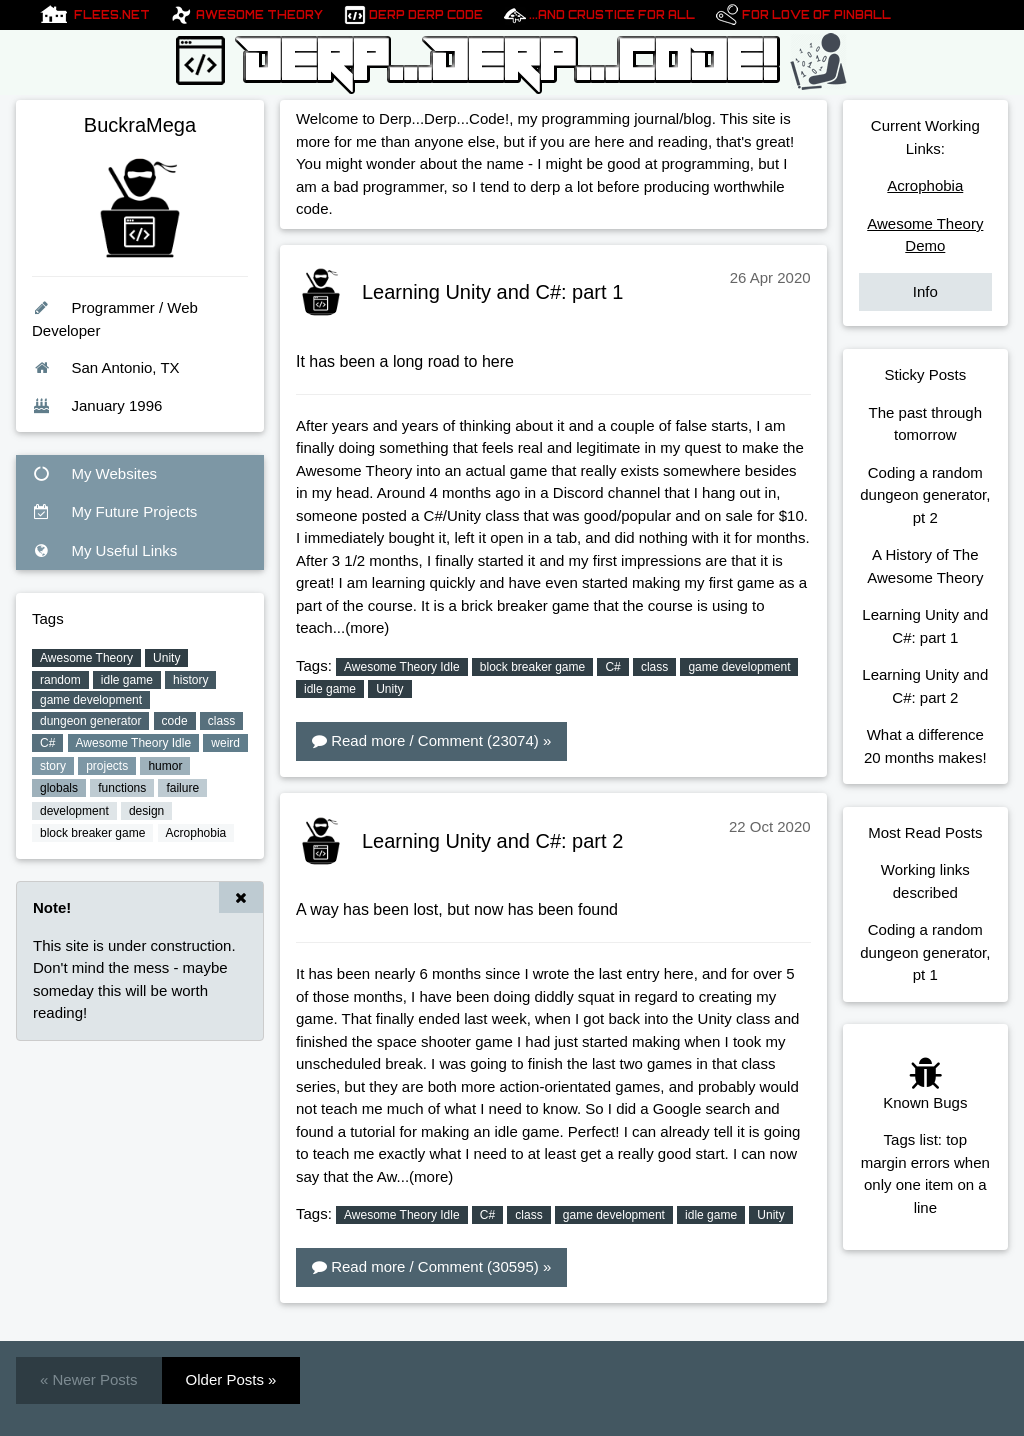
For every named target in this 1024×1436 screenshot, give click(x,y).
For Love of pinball (816, 15)
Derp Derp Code (426, 15)
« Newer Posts (89, 1379)
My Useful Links (104, 550)
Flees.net (112, 15)
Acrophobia (925, 185)
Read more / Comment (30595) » (431, 1266)
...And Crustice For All (612, 15)
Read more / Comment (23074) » (431, 740)
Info (925, 291)
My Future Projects (114, 511)
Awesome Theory (259, 15)
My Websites (94, 473)
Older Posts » (231, 1379)
